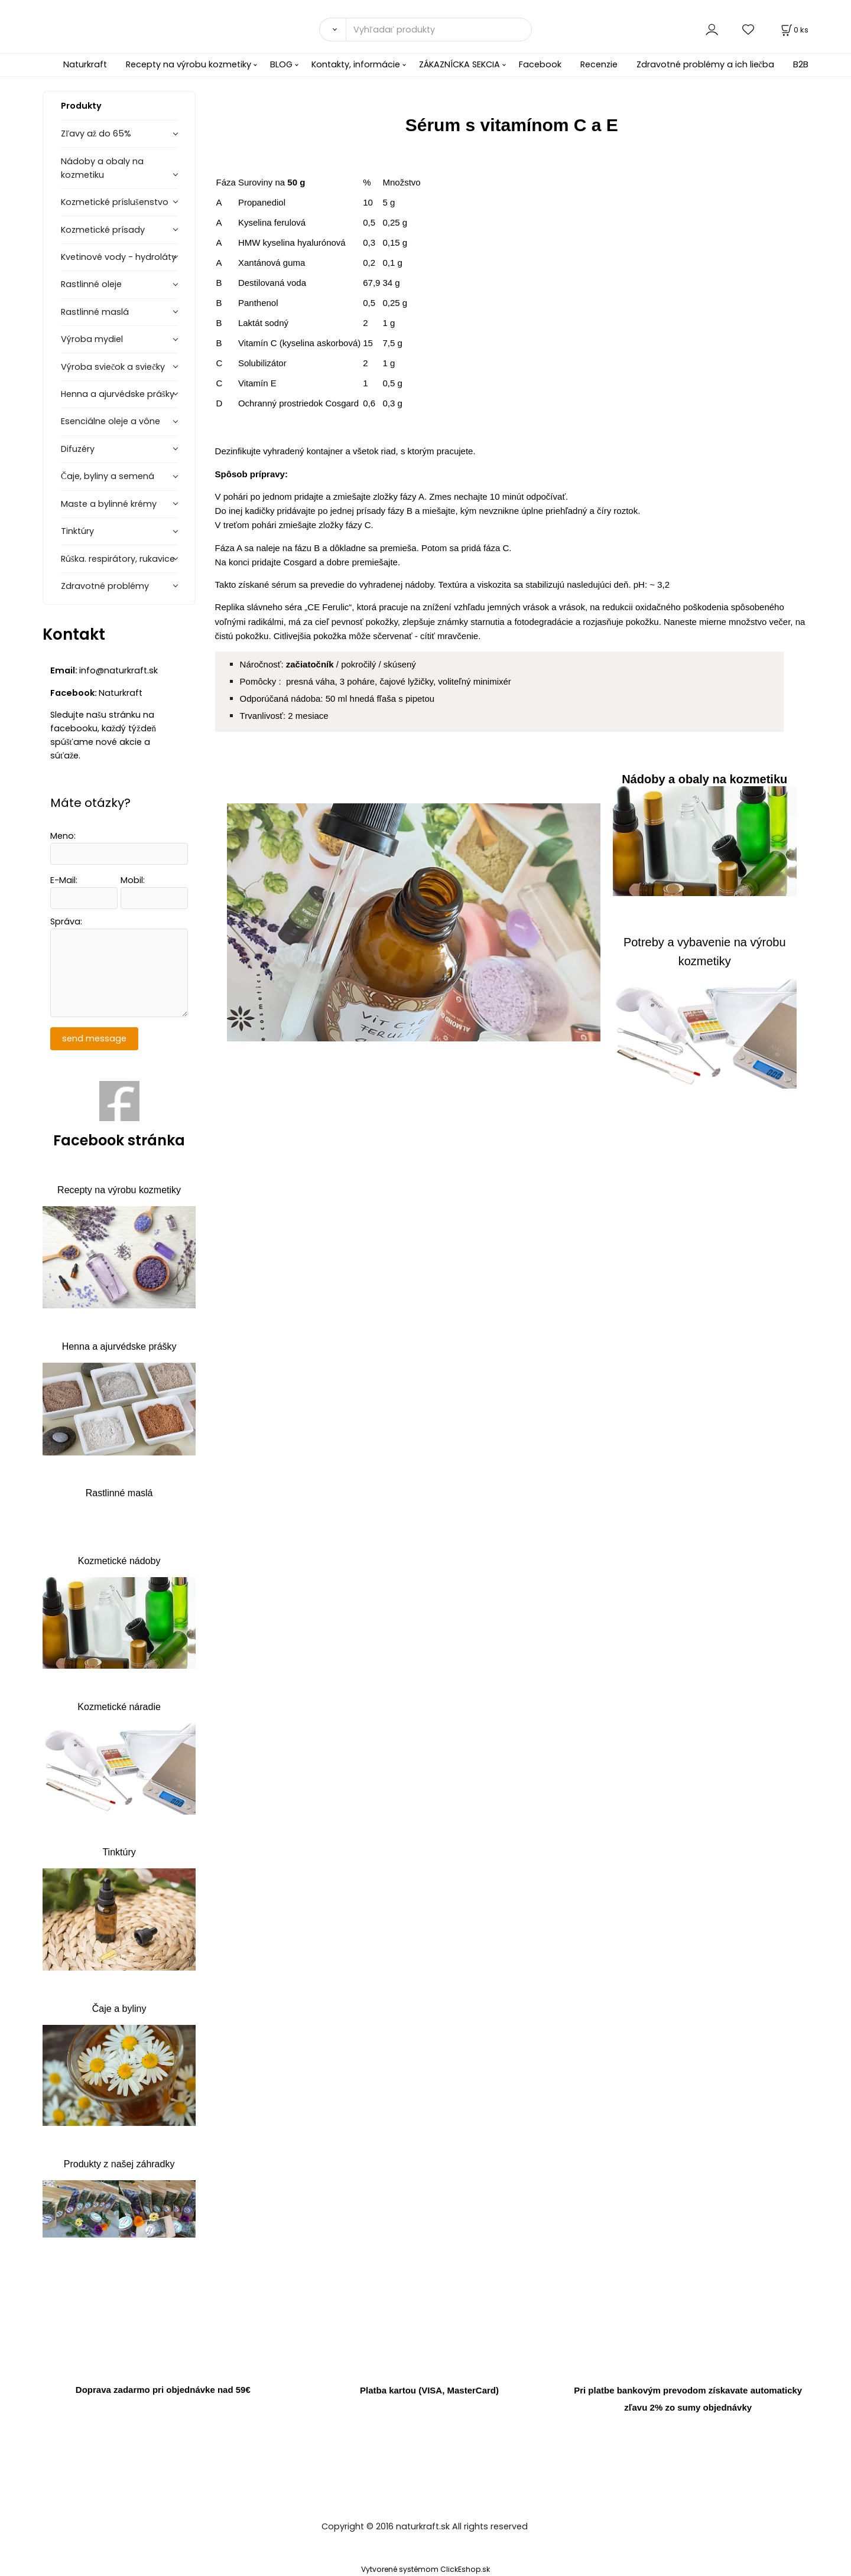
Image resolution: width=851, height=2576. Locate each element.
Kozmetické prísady (103, 230)
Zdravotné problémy (105, 586)
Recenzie (599, 64)
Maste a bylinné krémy (109, 504)
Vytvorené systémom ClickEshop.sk (425, 2569)
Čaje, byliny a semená (107, 476)
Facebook (540, 64)
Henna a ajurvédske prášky (117, 394)
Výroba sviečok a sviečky (113, 367)
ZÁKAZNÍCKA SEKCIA (459, 64)
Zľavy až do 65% (96, 133)
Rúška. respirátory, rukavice (118, 559)
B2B (800, 64)
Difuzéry (78, 449)
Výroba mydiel (92, 339)
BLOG (281, 64)
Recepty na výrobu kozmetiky (188, 64)
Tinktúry (77, 531)
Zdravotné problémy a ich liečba (705, 64)
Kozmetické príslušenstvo (114, 202)
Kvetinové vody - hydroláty (118, 257)
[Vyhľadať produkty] (439, 29)
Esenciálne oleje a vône (110, 421)
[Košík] (793, 29)
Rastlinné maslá (95, 312)
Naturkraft (85, 64)
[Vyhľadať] (332, 29)
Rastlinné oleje (91, 284)
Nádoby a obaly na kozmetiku (102, 168)
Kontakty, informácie (355, 64)
